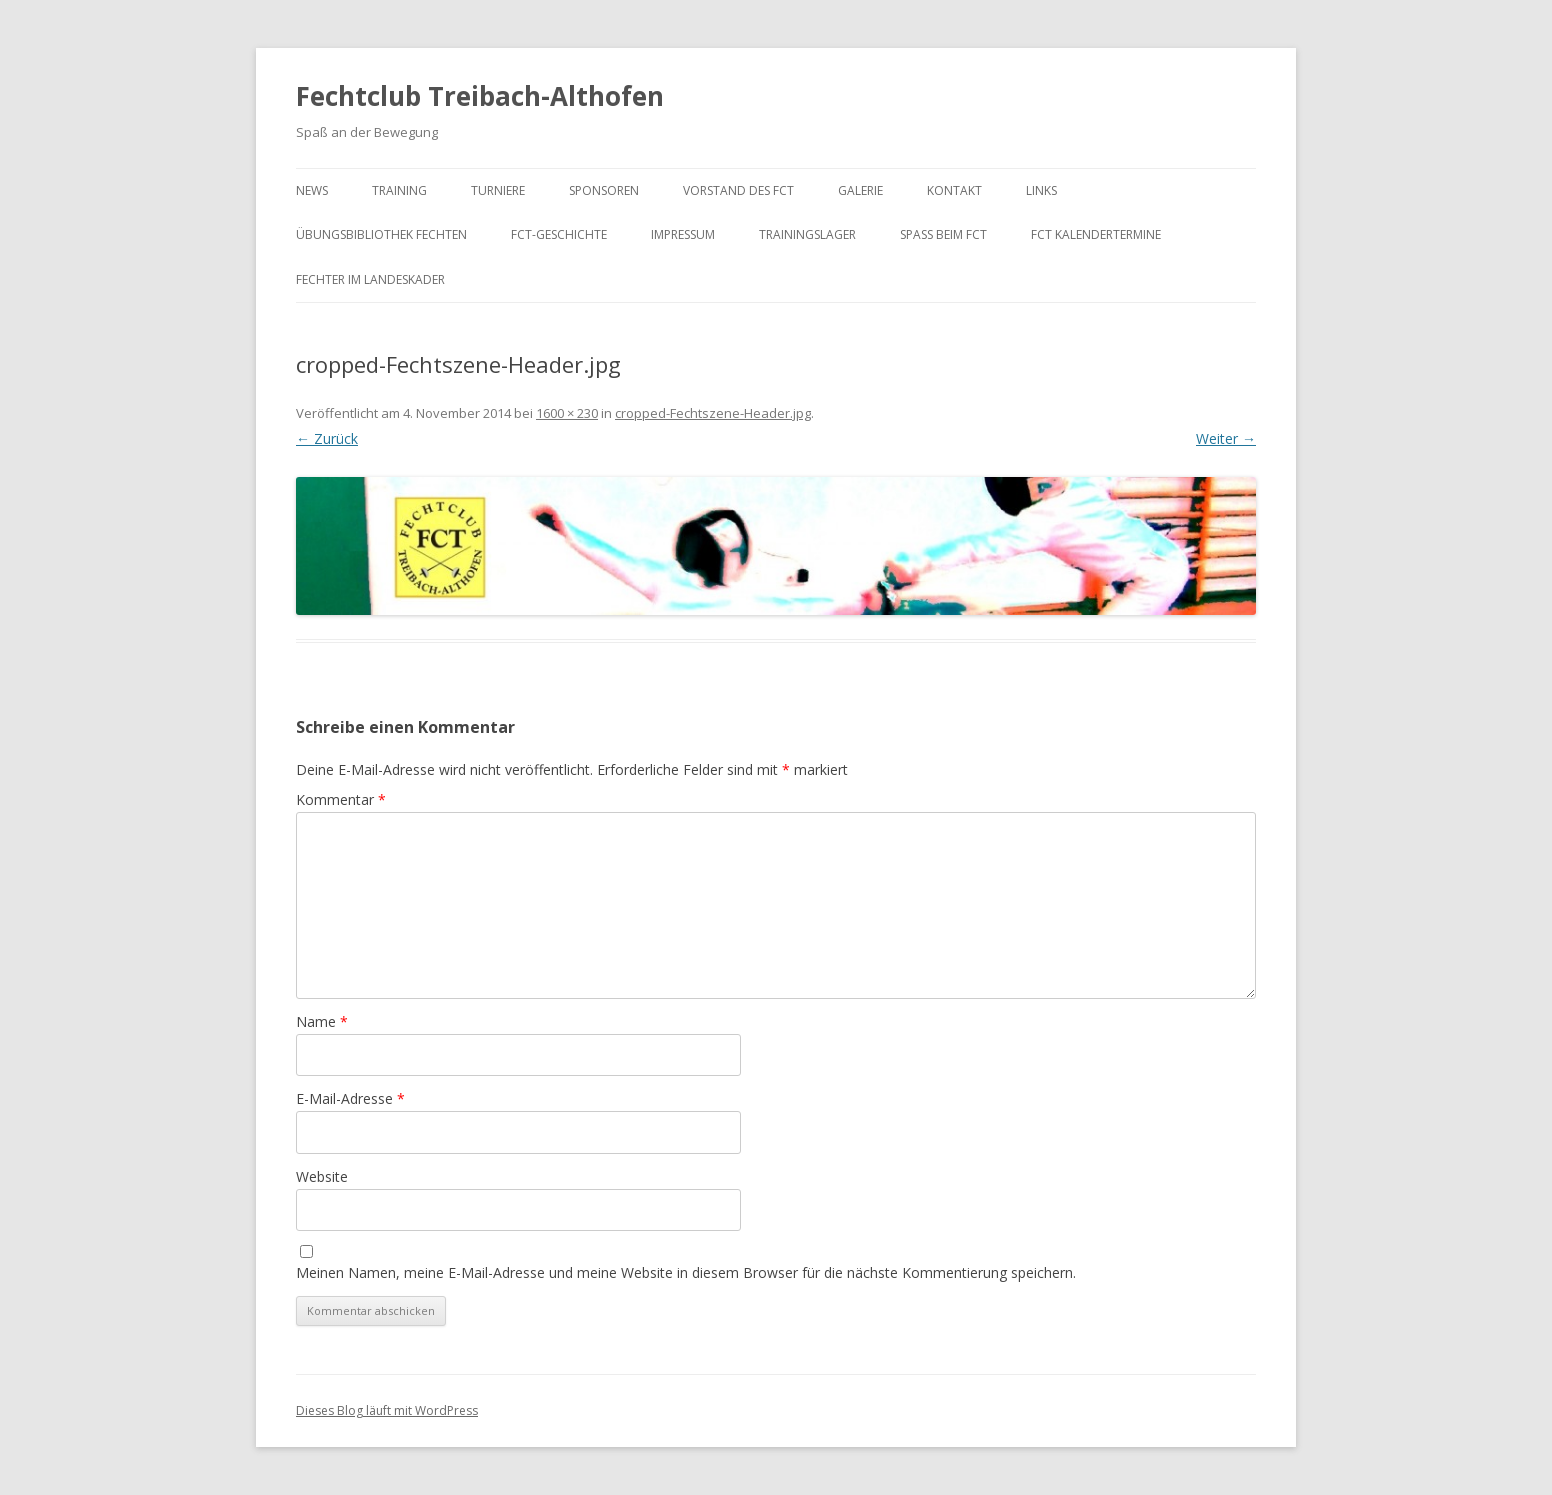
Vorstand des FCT (738, 190)
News (312, 190)
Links (1041, 190)
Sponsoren (604, 190)
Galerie (860, 190)
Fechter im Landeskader (370, 279)
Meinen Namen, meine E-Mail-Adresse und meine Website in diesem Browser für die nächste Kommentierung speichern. (686, 1272)
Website (322, 1176)
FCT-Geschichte (559, 234)
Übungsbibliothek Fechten (381, 234)
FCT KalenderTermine (1096, 234)
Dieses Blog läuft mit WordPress (387, 1410)
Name (322, 1021)
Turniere (498, 190)
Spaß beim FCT (943, 234)
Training (399, 190)
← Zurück (327, 438)
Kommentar (341, 799)
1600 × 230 (567, 413)
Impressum (683, 234)
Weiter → (1226, 438)
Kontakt (954, 190)
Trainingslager (807, 234)
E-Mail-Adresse (350, 1098)
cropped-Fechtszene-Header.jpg (713, 413)
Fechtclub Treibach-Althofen (480, 96)
